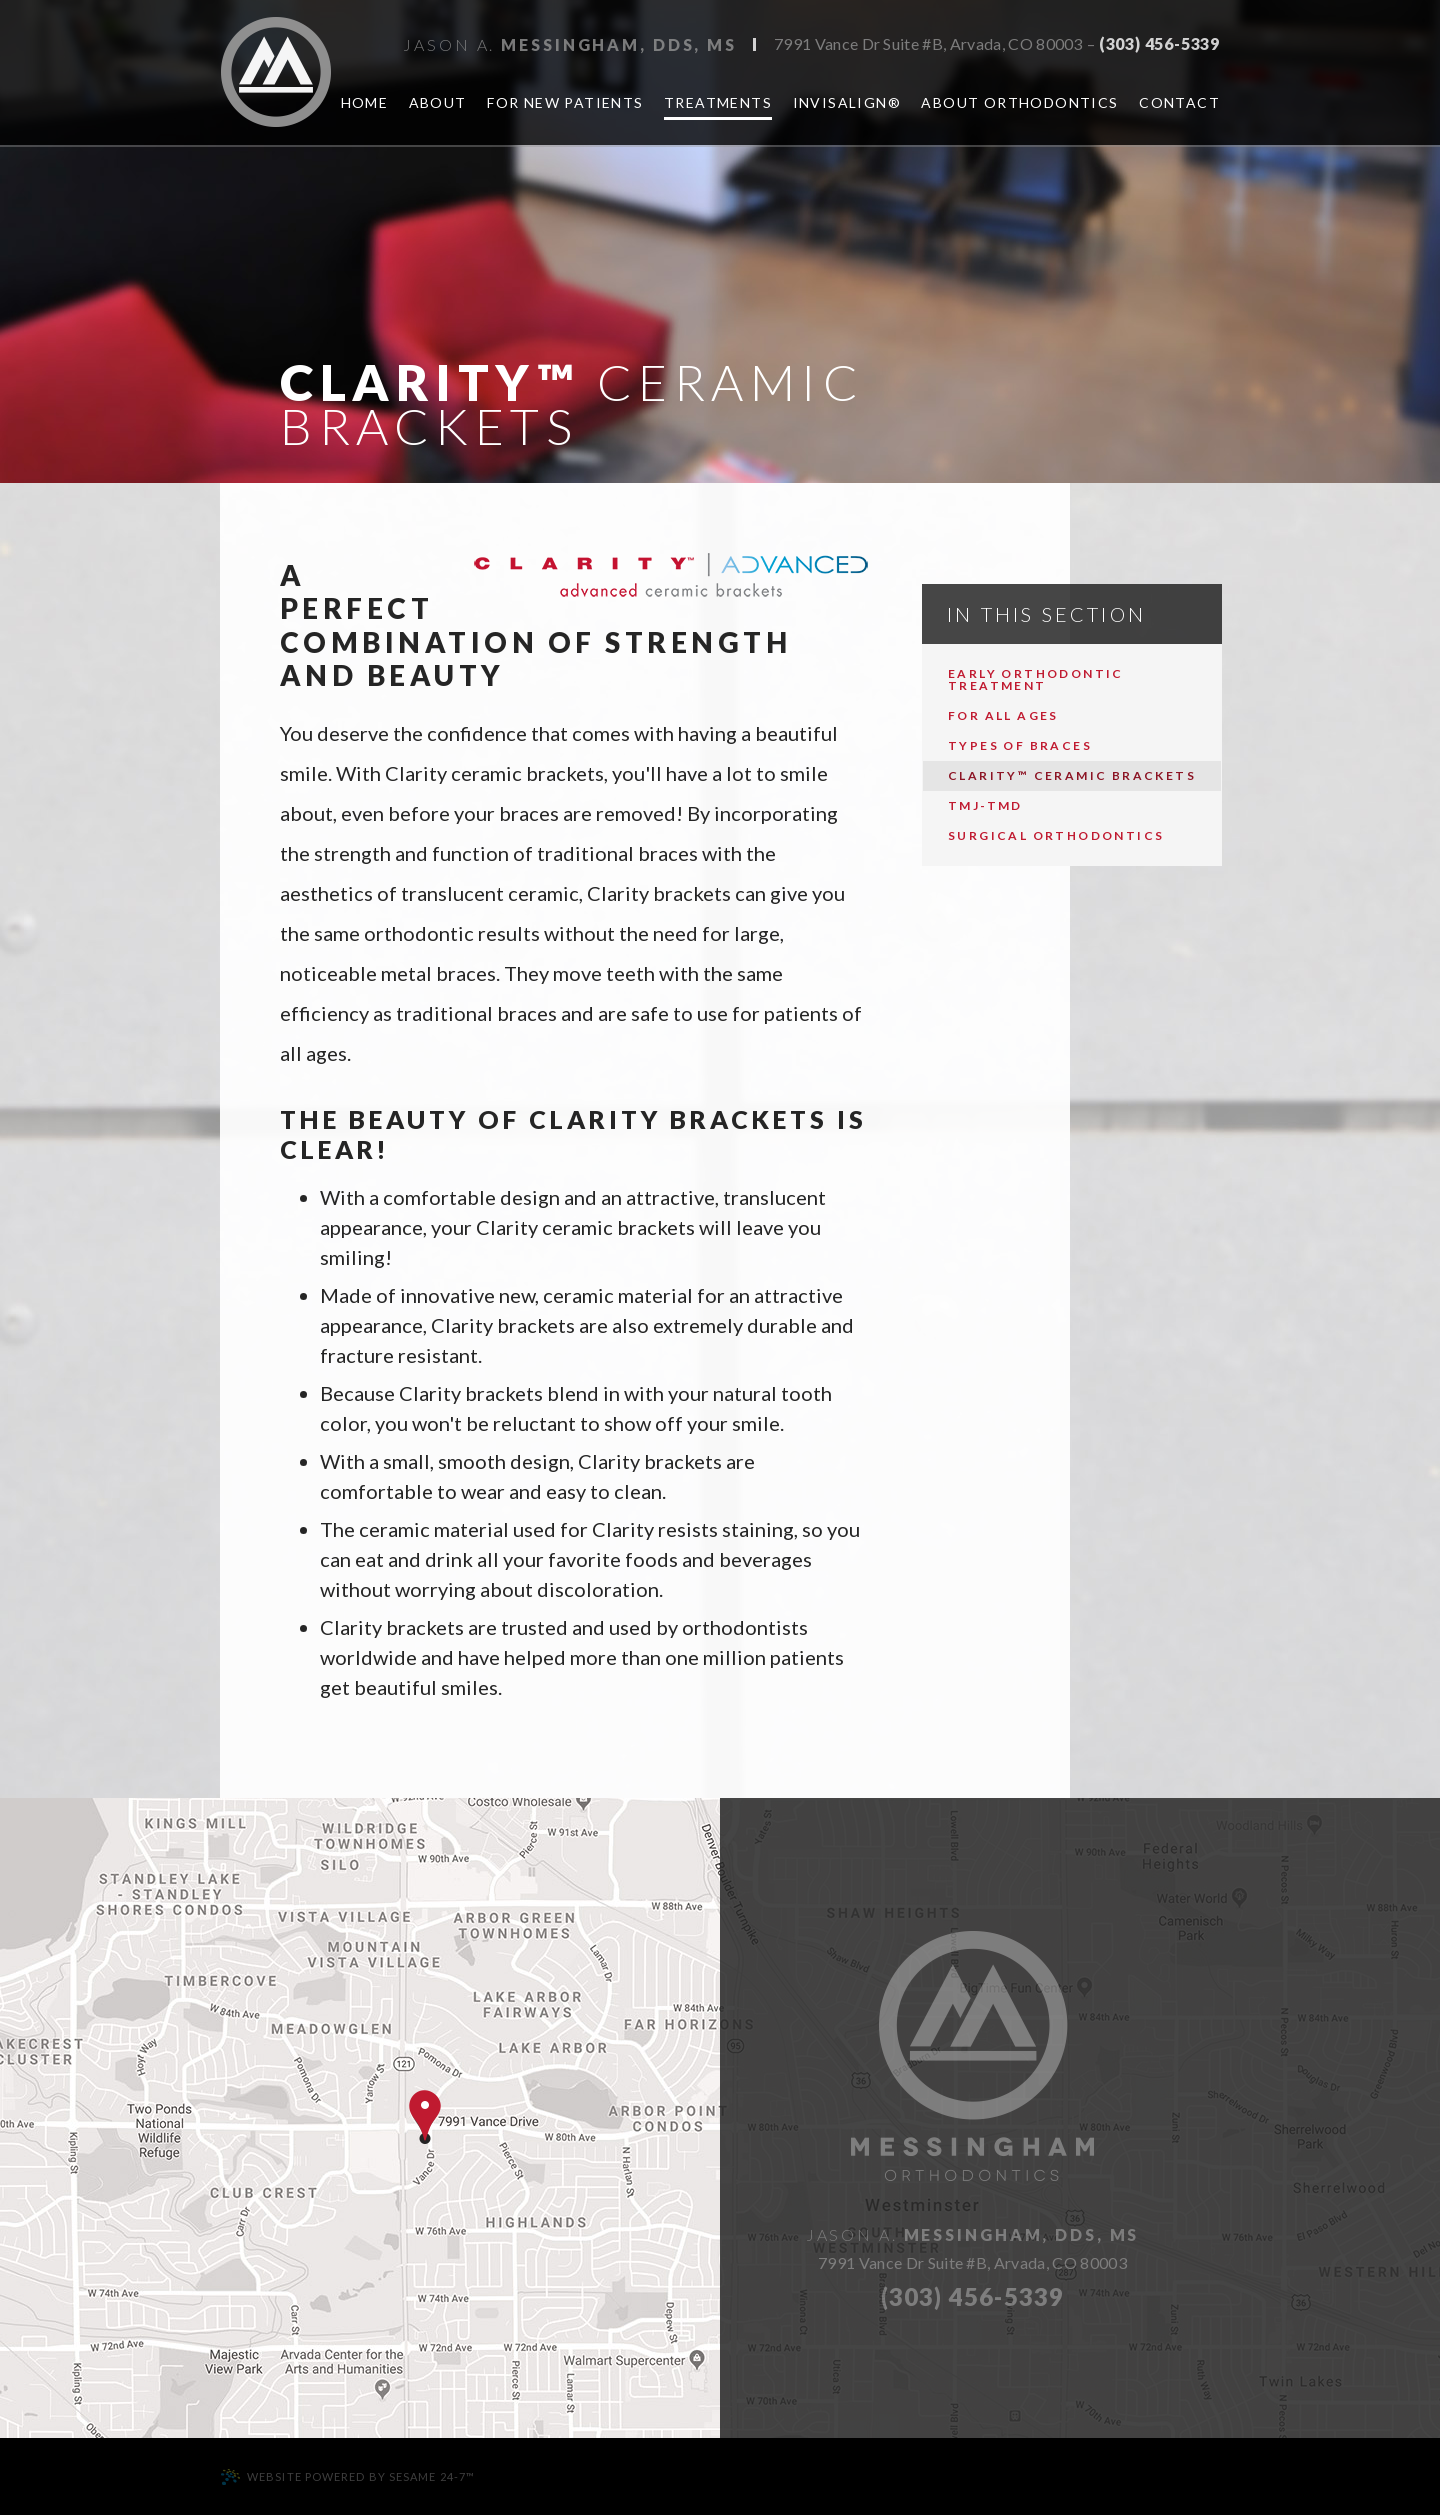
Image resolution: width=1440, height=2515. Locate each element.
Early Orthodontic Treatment (1036, 679)
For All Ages (1003, 715)
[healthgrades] (1406, 544)
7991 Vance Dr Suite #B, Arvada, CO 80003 (928, 44)
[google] (1406, 440)
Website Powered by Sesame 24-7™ (347, 2477)
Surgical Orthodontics (1056, 835)
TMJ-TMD (985, 805)
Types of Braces (1020, 745)
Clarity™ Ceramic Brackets (1072, 775)
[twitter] (1406, 492)
